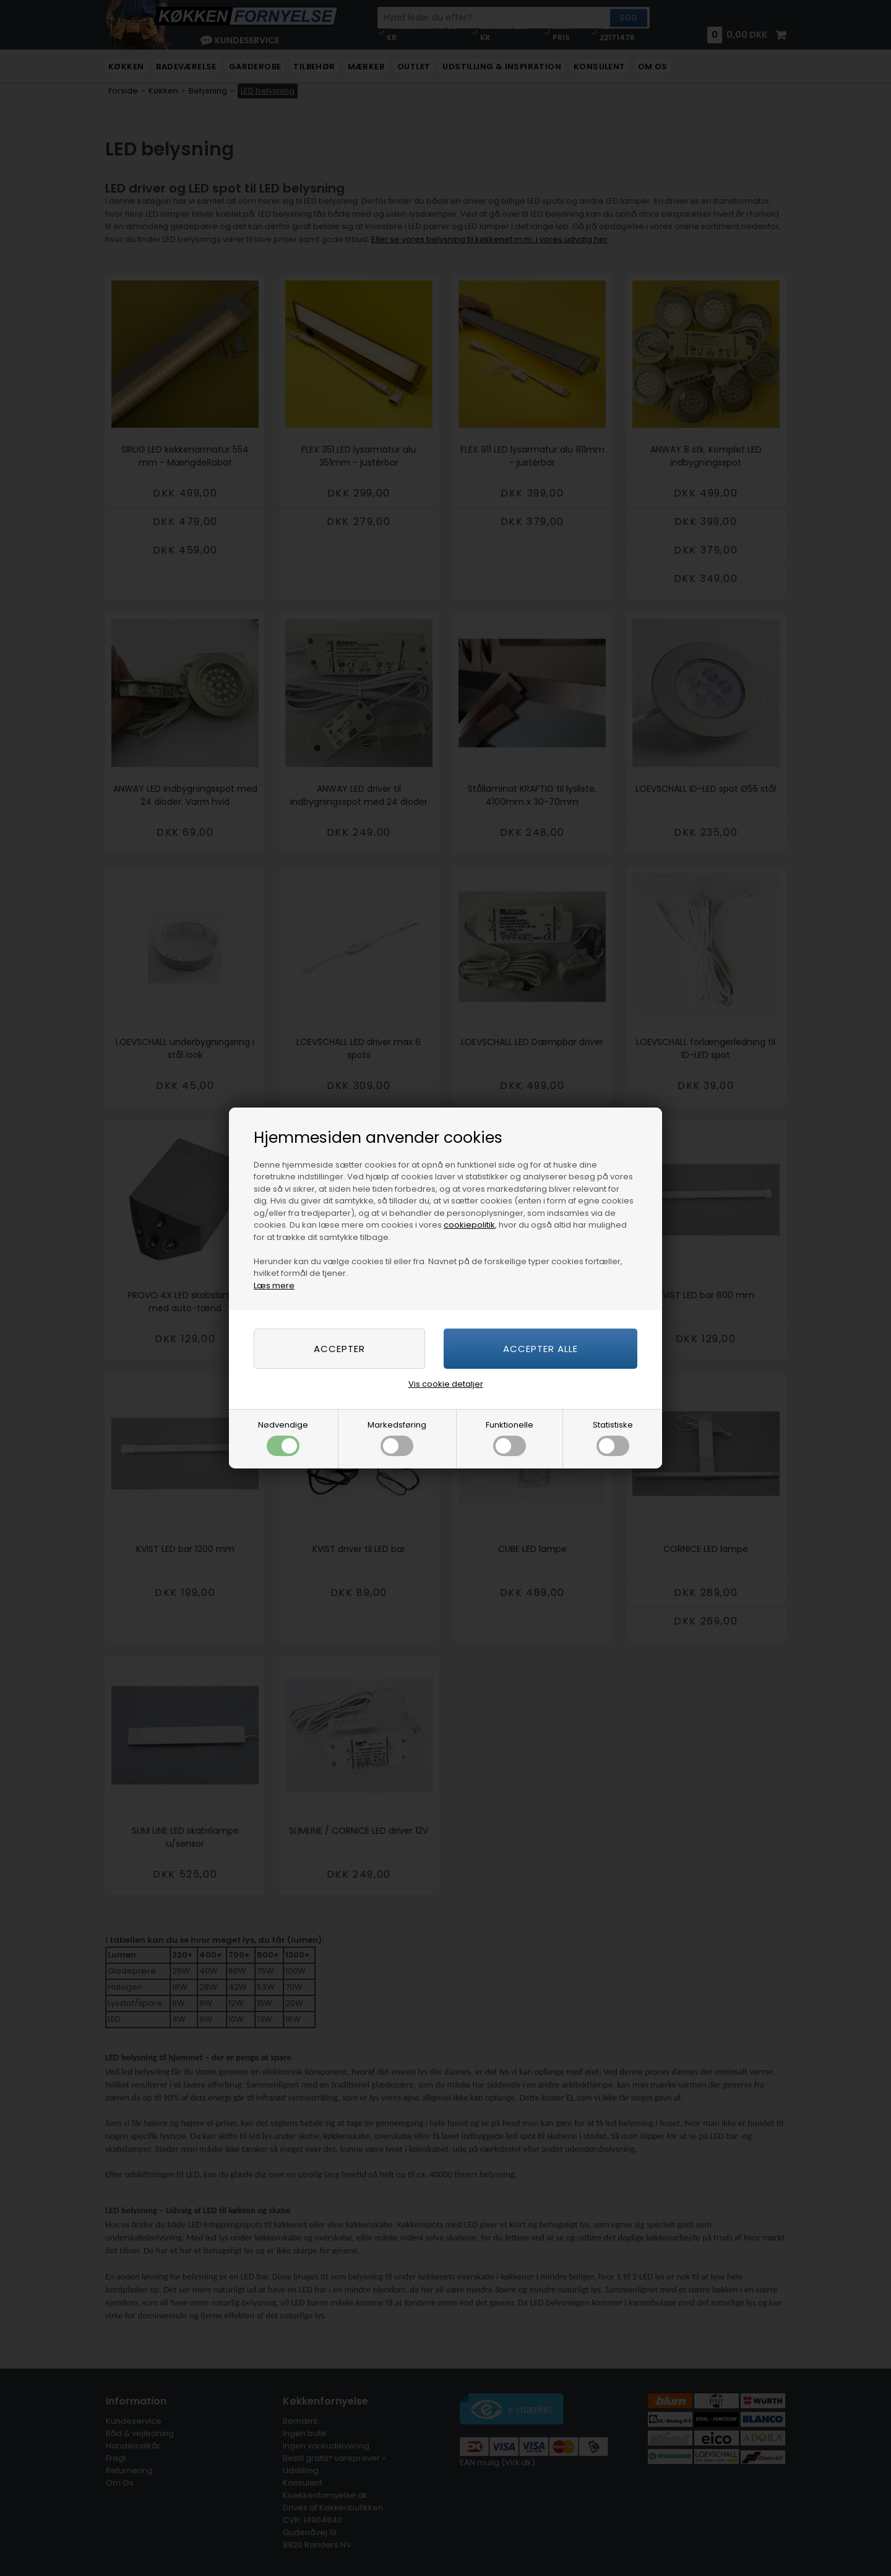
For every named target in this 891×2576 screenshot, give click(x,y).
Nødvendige (283, 1437)
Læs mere (274, 1285)
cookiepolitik (469, 1225)
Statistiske (613, 1437)
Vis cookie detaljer (445, 1384)
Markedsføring (397, 1437)
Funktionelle (509, 1437)
